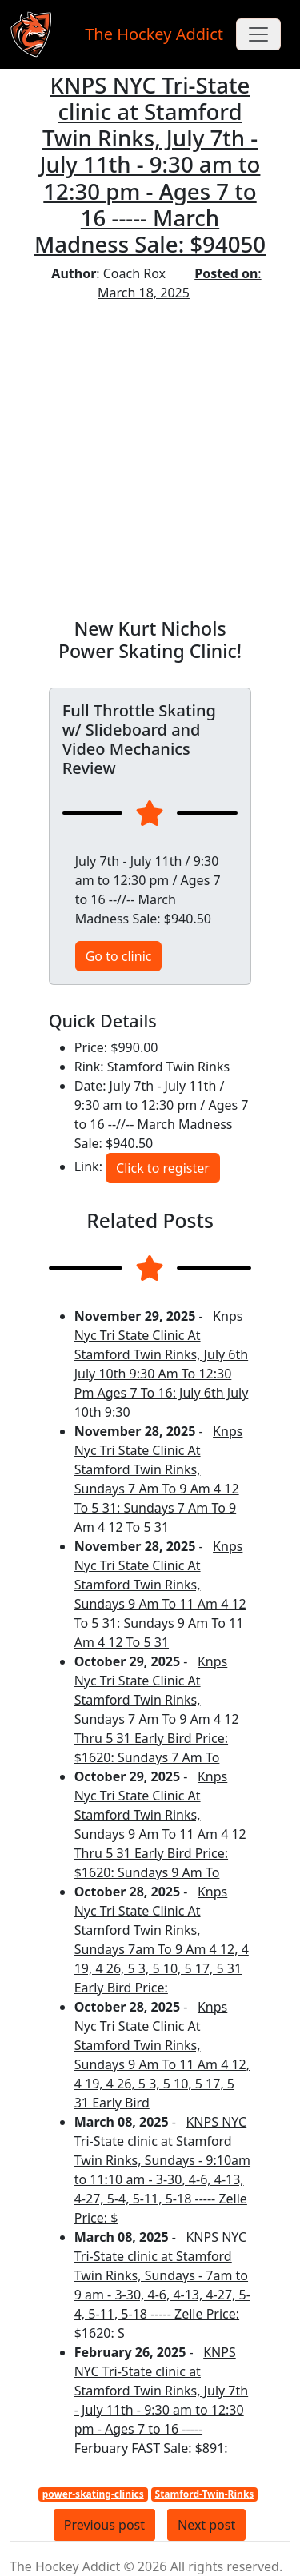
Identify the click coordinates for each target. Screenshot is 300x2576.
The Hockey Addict (154, 34)
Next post (206, 2525)
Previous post (104, 2525)
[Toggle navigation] (258, 34)
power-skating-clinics (93, 2494)
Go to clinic (119, 956)
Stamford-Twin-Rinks (204, 2494)
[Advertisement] (150, 460)
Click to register (163, 1168)
